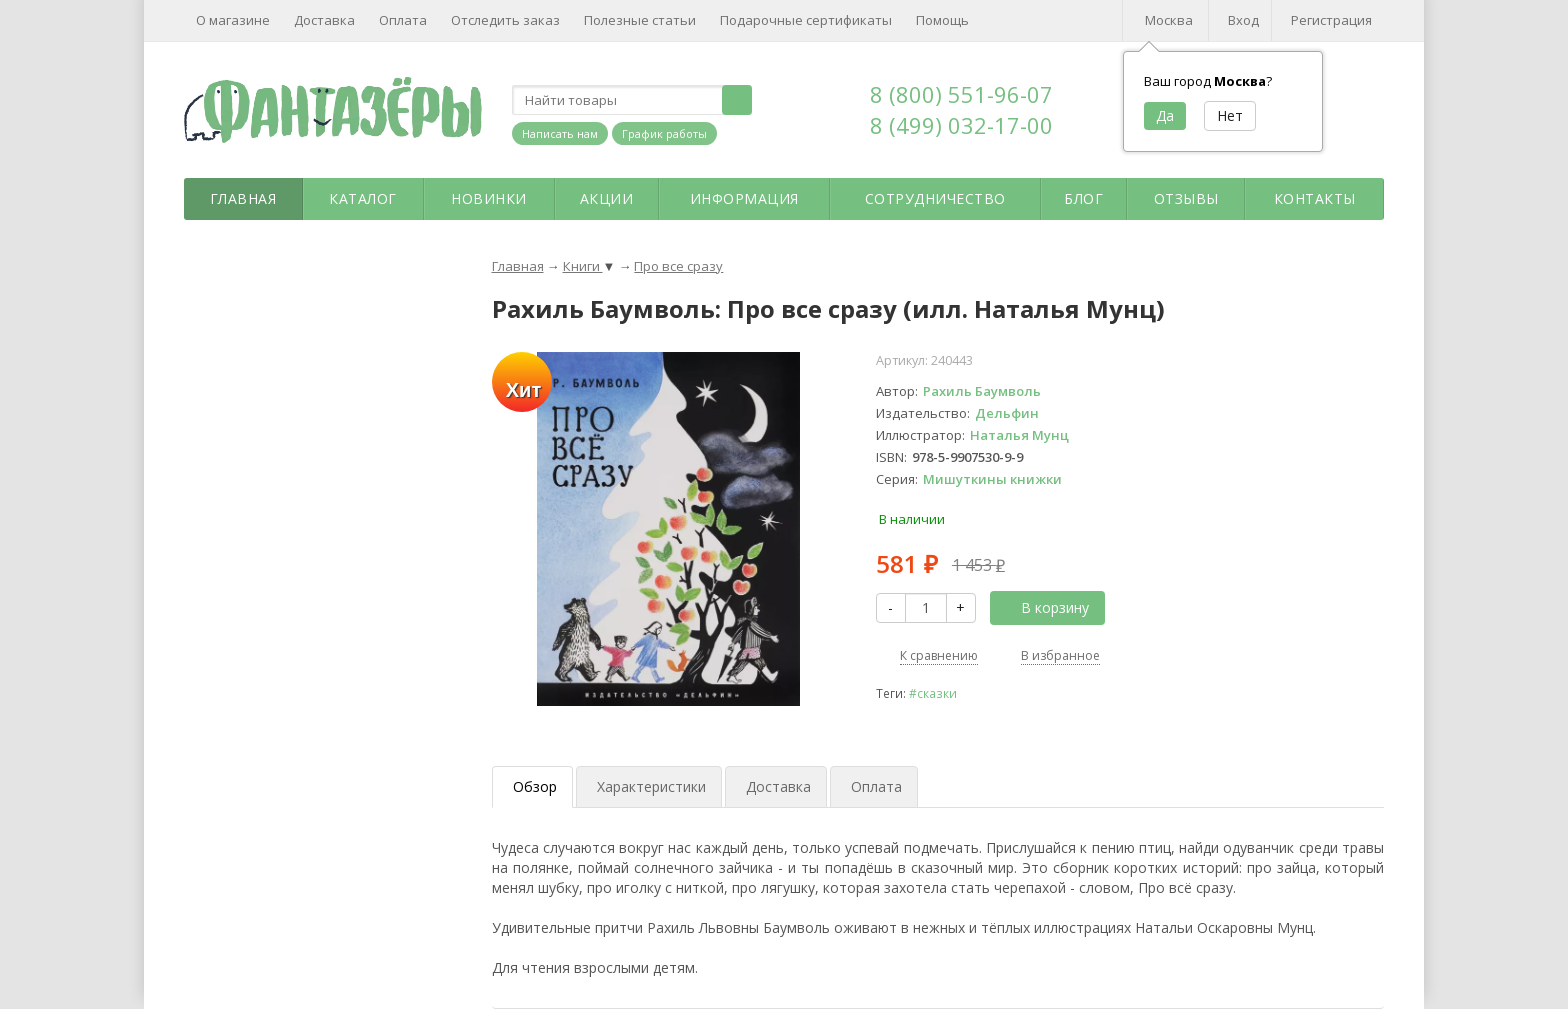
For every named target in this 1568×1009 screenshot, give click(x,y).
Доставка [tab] (778, 786)
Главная (243, 198)
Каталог (363, 198)
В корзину (1044, 607)
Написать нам (560, 133)
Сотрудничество (935, 198)
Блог (1083, 198)
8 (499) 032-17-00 (961, 125)
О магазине (233, 20)
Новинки (489, 198)
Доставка (324, 20)
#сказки (933, 693)
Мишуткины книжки (992, 479)
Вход (1243, 20)
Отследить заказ (505, 20)
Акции (607, 198)
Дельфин (1007, 413)
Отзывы (1186, 198)
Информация (744, 198)
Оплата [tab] (876, 786)
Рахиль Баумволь (982, 391)
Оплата (403, 20)
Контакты (1315, 198)
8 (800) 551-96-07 (961, 94)
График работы (664, 133)
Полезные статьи (640, 20)
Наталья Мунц (1019, 435)
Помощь (942, 20)
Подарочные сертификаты (806, 20)
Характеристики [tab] (651, 786)
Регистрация (1331, 20)
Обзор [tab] (535, 786)
